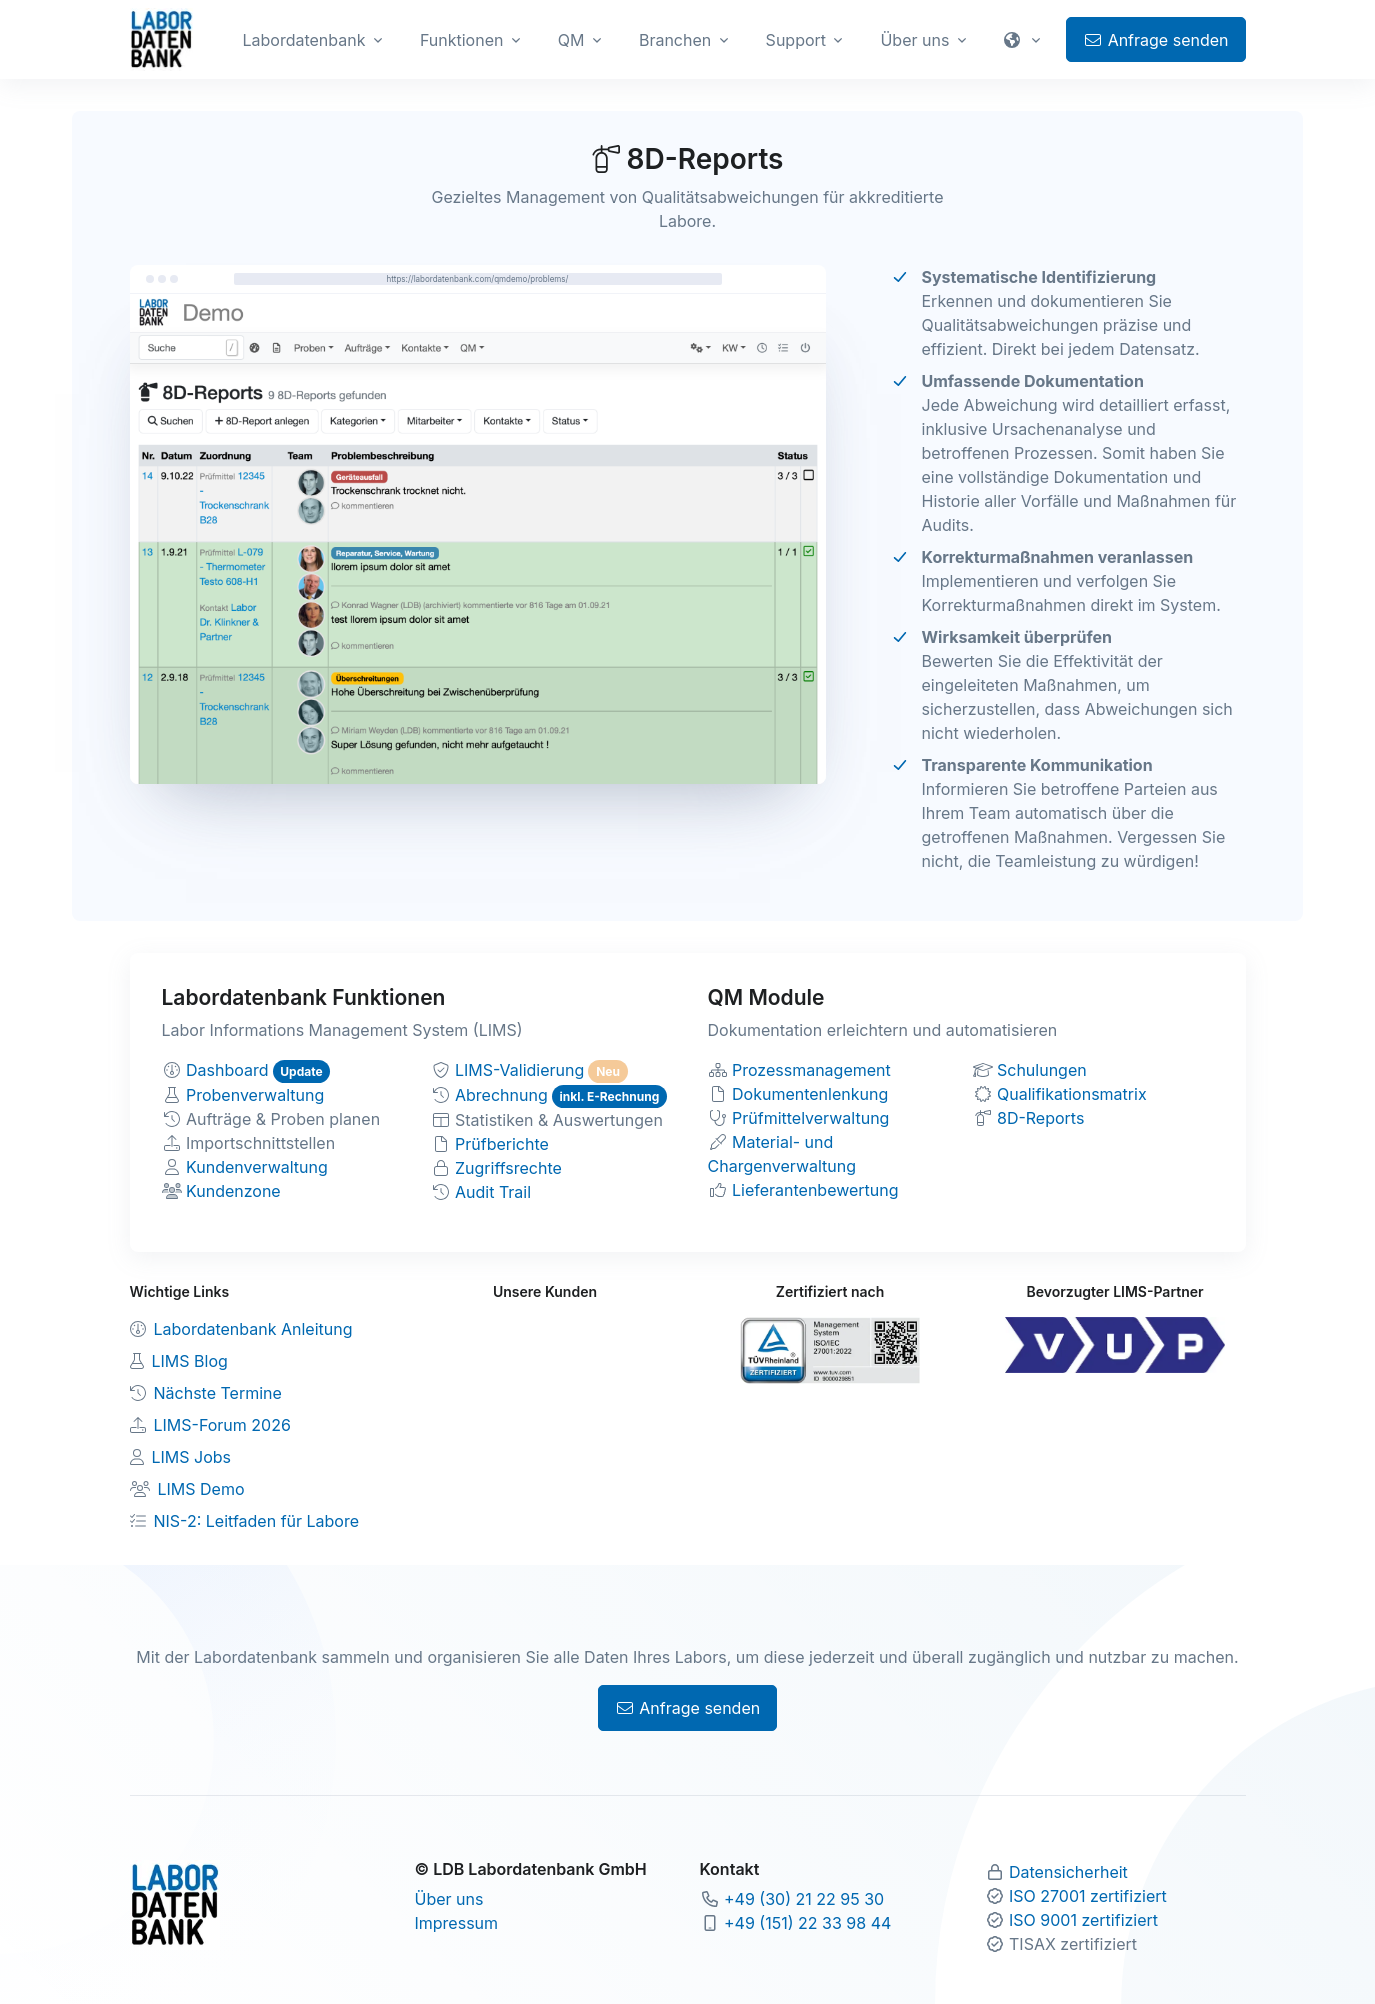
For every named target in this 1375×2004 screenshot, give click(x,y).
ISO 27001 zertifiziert (1088, 1896)
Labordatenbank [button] (304, 40)
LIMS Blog (190, 1361)
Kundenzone (233, 1191)
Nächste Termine (218, 1393)
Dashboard (227, 1070)
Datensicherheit (1068, 1872)
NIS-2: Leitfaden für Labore (257, 1521)
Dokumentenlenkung (810, 1094)
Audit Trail (493, 1192)
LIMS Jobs (192, 1457)
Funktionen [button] (462, 40)
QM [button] (571, 40)
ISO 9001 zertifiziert (1083, 1920)
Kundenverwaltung (257, 1167)
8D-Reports (1040, 1118)
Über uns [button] (914, 40)
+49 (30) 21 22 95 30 (804, 1899)
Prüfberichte (502, 1144)
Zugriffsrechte (508, 1168)
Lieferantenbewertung (815, 1190)
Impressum (457, 1923)
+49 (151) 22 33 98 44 (807, 1923)
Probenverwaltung (255, 1095)
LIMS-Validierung (519, 1070)
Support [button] (796, 40)
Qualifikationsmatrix (1072, 1094)
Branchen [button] (675, 40)
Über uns (449, 1899)
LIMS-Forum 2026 (222, 1425)
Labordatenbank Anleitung (253, 1329)
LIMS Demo (201, 1489)
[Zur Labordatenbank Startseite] (161, 38)
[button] (1025, 40)
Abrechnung (501, 1095)
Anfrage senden (1155, 40)
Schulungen (1042, 1070)
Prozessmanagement (811, 1070)
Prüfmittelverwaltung (810, 1118)
